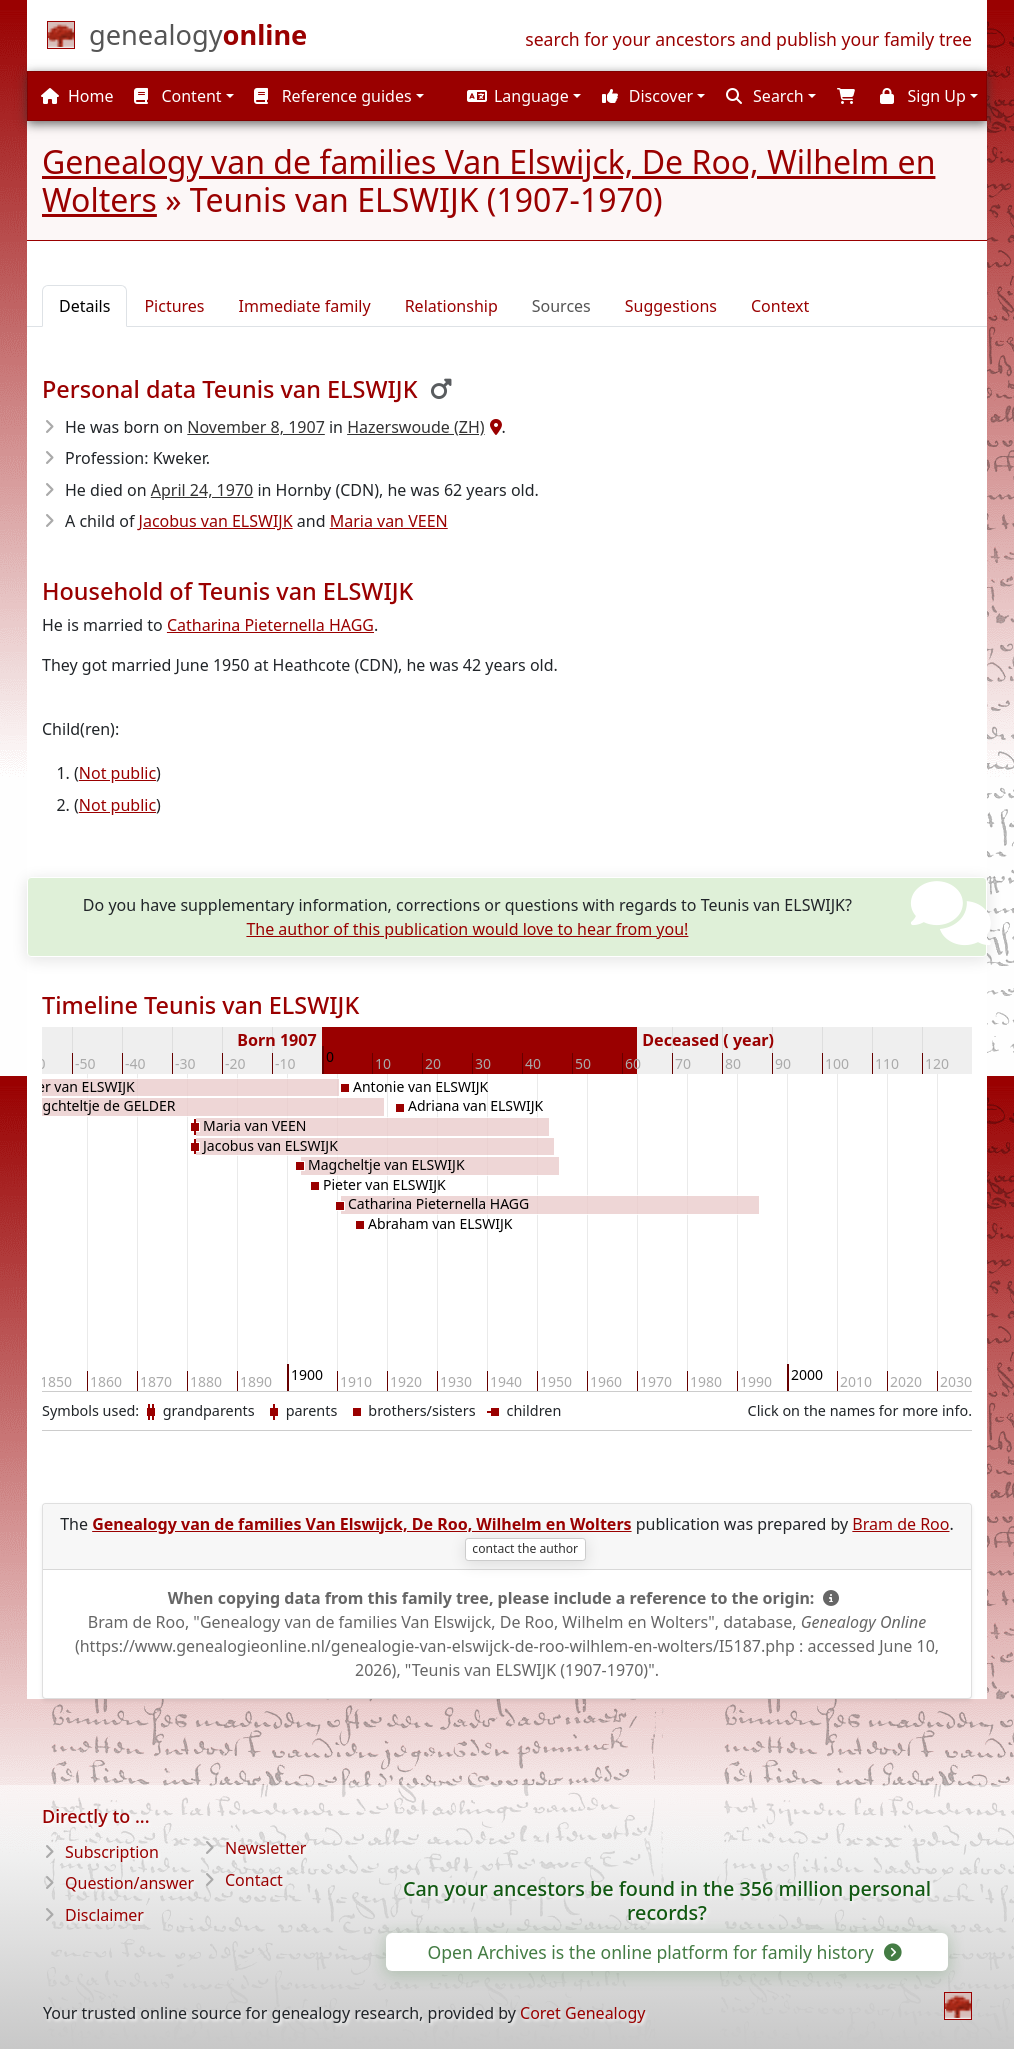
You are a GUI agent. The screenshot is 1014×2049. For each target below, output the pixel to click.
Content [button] (177, 96)
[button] (521, 96)
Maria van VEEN (389, 521)
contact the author (525, 1548)
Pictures (174, 306)
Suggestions (671, 306)
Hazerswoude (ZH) (415, 427)
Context (780, 306)
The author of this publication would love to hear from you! (467, 929)
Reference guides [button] (332, 96)
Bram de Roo (900, 1524)
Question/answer (129, 1883)
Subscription (112, 1852)
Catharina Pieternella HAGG (270, 625)
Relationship (451, 306)
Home (77, 96)
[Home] (198, 39)
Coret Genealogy (582, 2013)
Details (84, 306)
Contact (254, 1880)
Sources (561, 306)
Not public (117, 773)
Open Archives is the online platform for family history (662, 1952)
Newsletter (265, 1848)
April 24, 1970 (202, 490)
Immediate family (305, 306)
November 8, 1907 (255, 427)
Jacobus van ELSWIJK (216, 521)
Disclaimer (104, 1915)
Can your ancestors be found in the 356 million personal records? (667, 1901)
